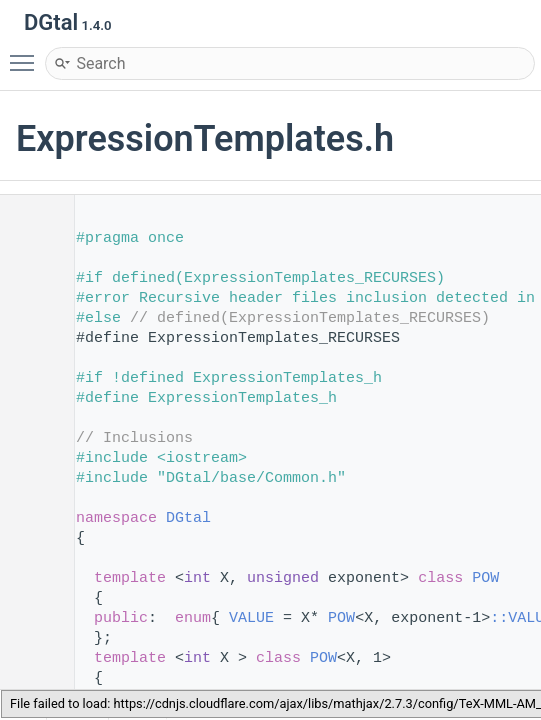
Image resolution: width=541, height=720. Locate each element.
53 (29, 578)
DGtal (188, 518)
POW (485, 578)
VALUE (251, 618)
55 (29, 618)
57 (29, 658)
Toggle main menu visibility (27, 54)
